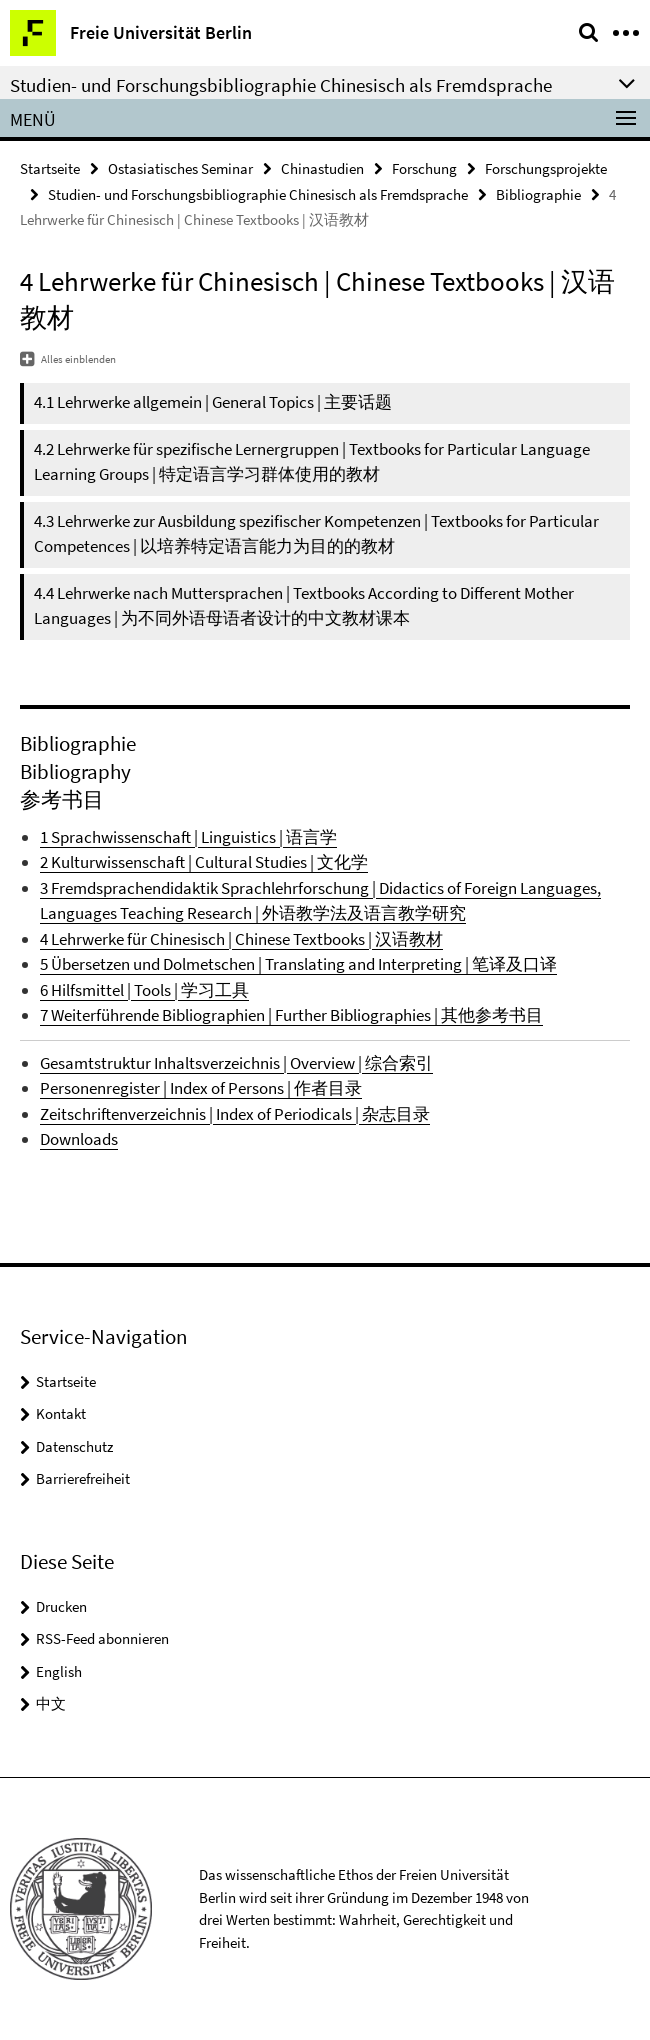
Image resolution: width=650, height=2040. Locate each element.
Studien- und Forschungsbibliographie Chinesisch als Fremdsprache (258, 194)
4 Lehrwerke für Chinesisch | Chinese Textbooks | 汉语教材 (241, 939)
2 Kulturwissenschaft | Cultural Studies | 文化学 (204, 862)
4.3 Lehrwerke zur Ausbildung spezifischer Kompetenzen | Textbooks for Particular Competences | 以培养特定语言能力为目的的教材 (316, 534)
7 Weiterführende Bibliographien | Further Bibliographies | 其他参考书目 (291, 1015)
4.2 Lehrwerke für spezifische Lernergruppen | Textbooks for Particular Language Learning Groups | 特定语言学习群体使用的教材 (312, 462)
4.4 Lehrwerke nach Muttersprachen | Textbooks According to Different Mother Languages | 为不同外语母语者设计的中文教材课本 (304, 606)
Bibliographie (538, 194)
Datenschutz (74, 1446)
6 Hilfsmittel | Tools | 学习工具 (144, 990)
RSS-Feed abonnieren (102, 1638)
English (59, 1671)
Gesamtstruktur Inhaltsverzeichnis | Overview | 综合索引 (236, 1063)
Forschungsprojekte (546, 168)
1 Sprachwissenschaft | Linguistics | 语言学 (188, 837)
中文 (51, 1703)
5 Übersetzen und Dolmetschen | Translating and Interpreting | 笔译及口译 (298, 964)
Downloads (79, 1139)
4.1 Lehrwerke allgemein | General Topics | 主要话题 (213, 402)
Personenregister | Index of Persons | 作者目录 (201, 1088)
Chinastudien (322, 168)
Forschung (424, 168)
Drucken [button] (61, 1606)
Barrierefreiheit (83, 1478)
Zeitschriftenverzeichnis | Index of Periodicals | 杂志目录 (235, 1114)
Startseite (50, 168)
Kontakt (61, 1413)
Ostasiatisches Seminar (180, 168)
